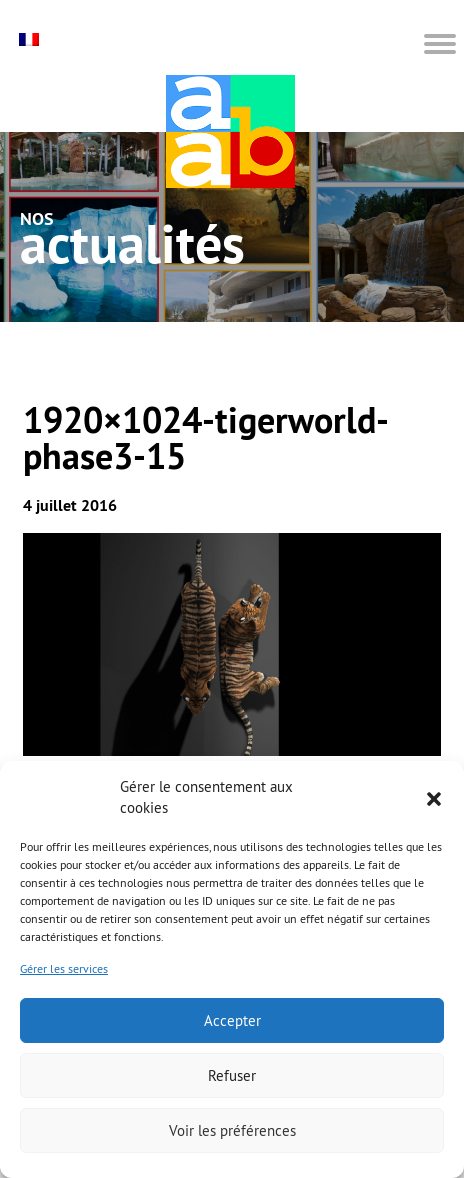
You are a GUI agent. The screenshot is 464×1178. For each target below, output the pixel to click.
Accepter (232, 1020)
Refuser (232, 1075)
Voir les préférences (232, 1130)
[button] (434, 797)
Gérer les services (64, 968)
